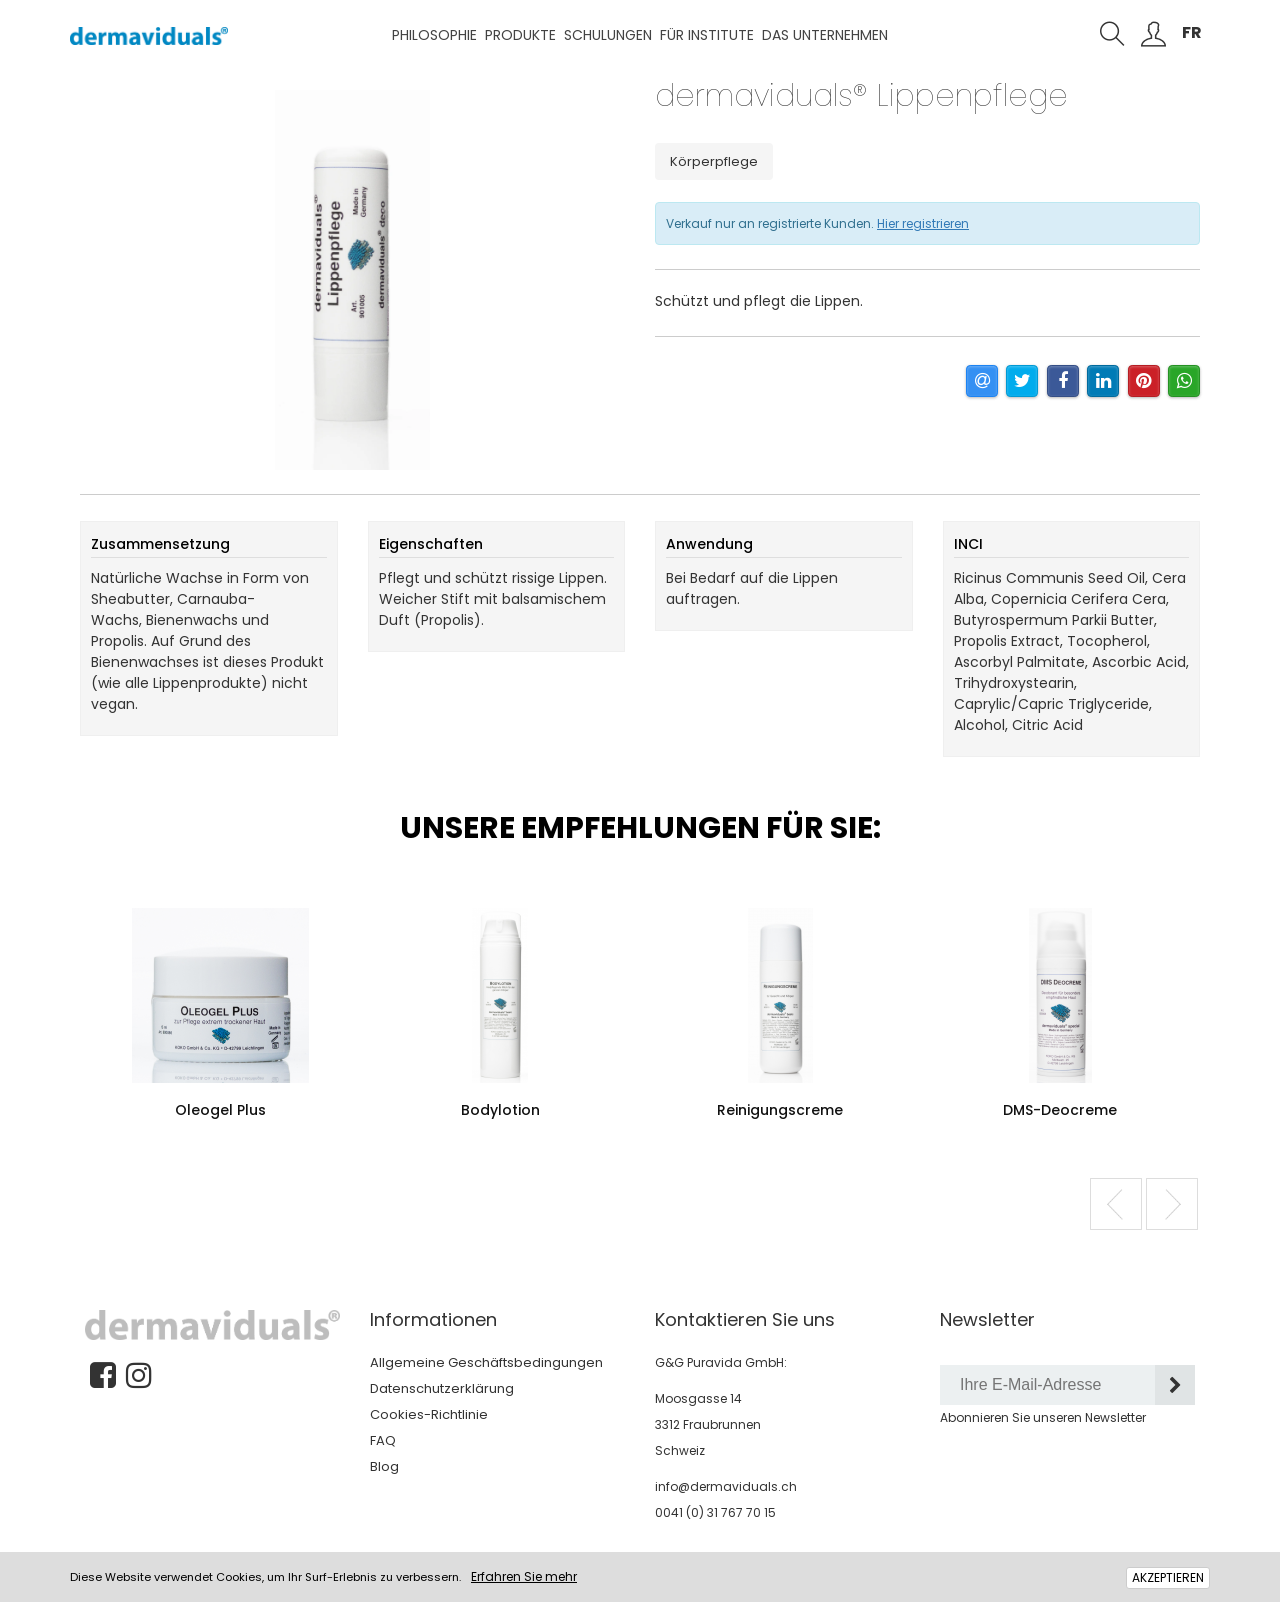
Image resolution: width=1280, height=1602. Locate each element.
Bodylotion (500, 1110)
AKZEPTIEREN (1168, 1577)
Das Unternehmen (825, 35)
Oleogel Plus (220, 1110)
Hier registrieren (923, 223)
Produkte (520, 35)
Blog (384, 1466)
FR (1192, 32)
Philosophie (434, 35)
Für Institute (707, 35)
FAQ (383, 1440)
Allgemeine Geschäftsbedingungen (486, 1362)
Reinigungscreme (780, 1110)
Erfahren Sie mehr (524, 1576)
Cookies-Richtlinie (429, 1414)
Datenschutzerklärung (442, 1388)
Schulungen (608, 35)
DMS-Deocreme (1060, 1110)
